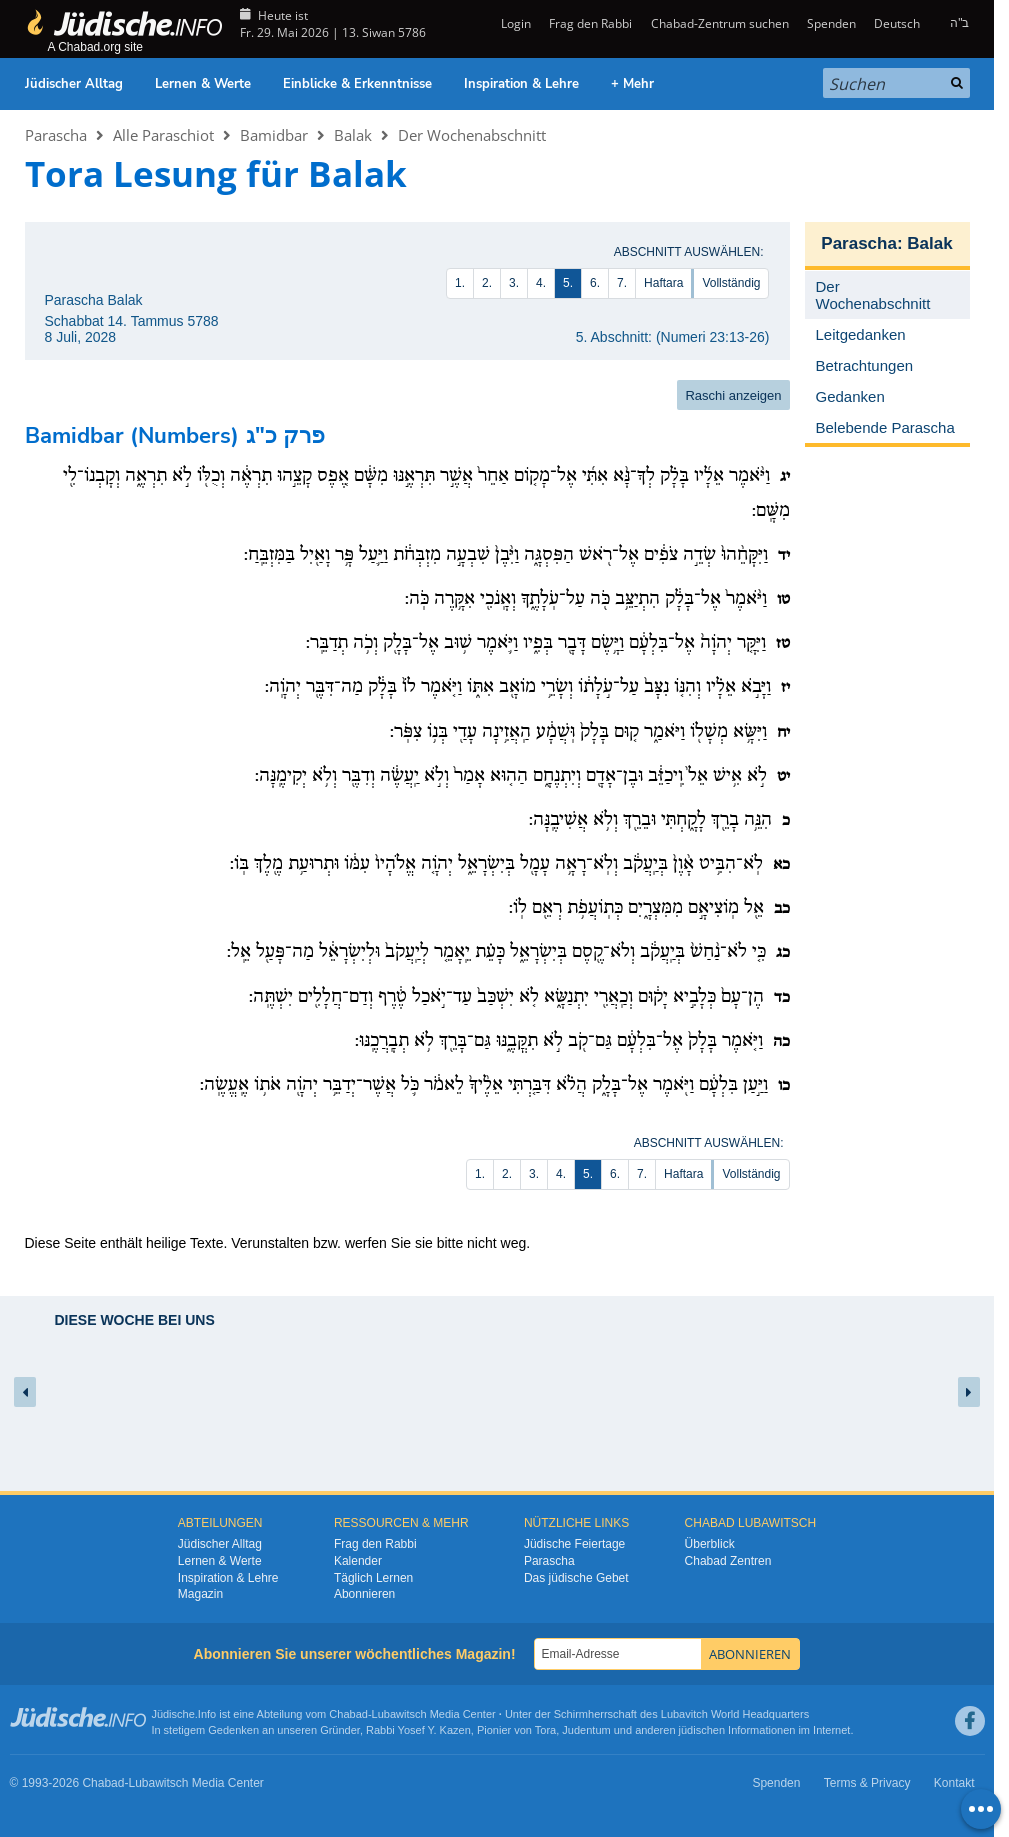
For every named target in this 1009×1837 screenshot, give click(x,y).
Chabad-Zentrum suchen (720, 23)
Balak (353, 135)
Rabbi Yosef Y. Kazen (418, 1730)
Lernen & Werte (203, 84)
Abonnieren (364, 1594)
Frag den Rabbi (590, 23)
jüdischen (702, 1730)
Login (514, 23)
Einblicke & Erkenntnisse (357, 84)
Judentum (586, 1730)
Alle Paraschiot (163, 135)
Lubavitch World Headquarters (735, 1714)
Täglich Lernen (373, 1578)
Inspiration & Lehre (521, 84)
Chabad (348, 1714)
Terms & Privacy (867, 1783)
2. (487, 283)
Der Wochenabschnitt (472, 135)
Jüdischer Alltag (74, 84)
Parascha (56, 135)
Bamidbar (274, 135)
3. (514, 283)
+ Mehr (632, 84)
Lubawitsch (399, 1714)
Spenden (831, 23)
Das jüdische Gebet (576, 1578)
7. (622, 283)
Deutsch (897, 23)
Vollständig (731, 283)
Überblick (710, 1544)
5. (568, 283)
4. (541, 283)
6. (595, 283)
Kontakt (954, 1783)
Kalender (358, 1561)
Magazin (200, 1594)
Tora (545, 1730)
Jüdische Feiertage (574, 1544)
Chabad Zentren (728, 1561)
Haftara (663, 283)
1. (460, 283)
